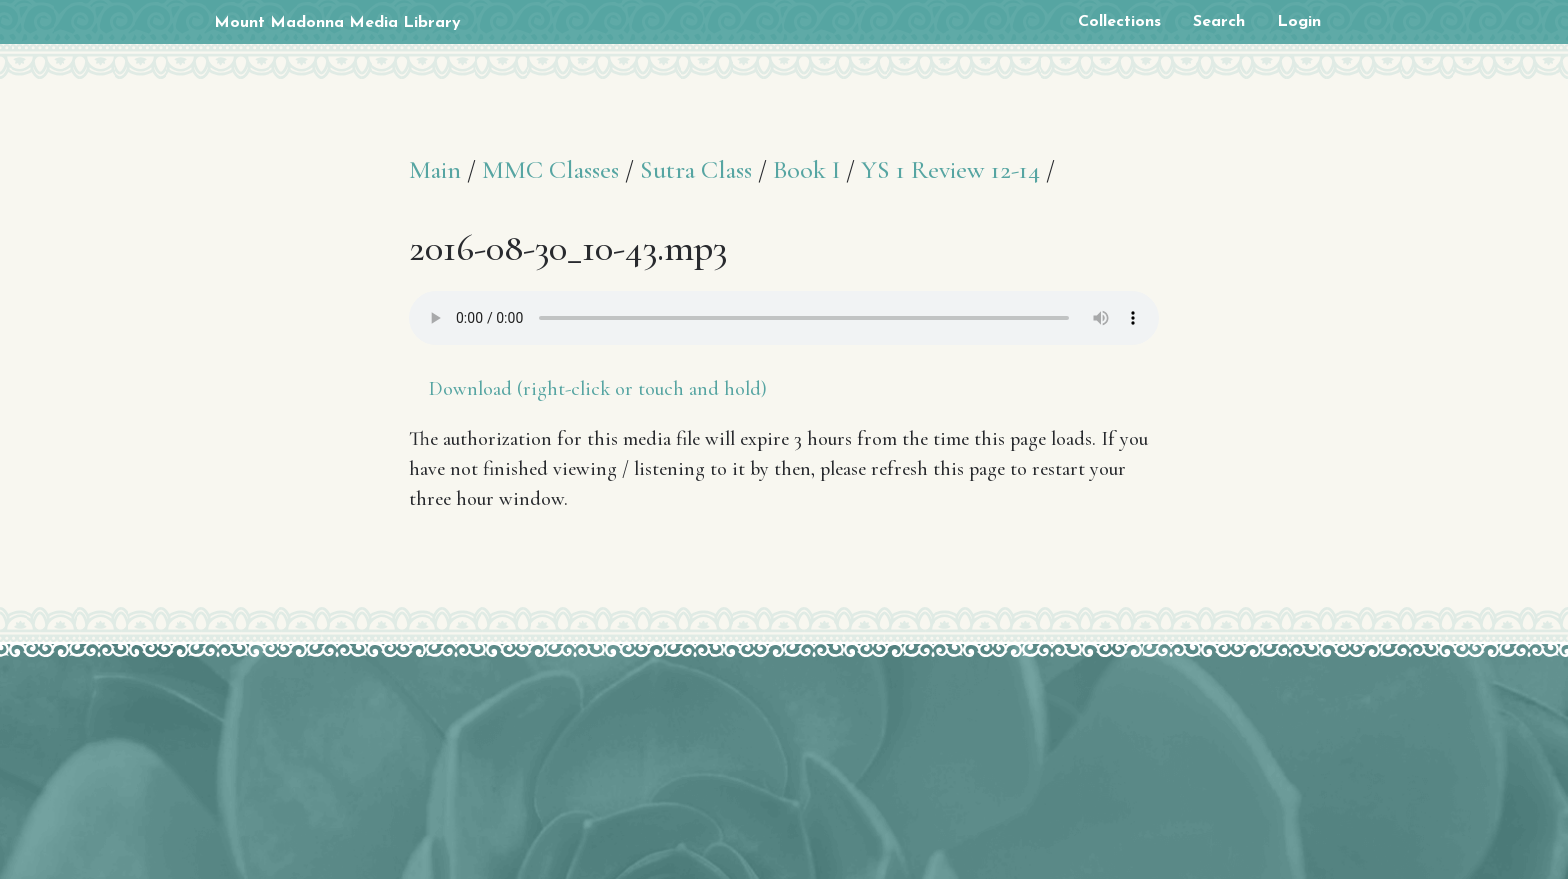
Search (1219, 22)
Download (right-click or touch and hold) (598, 389)
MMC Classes (550, 169)
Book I (806, 169)
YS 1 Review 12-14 (950, 169)
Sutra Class (696, 169)
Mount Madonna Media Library (337, 23)
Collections (1119, 22)
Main (435, 169)
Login (1299, 22)
